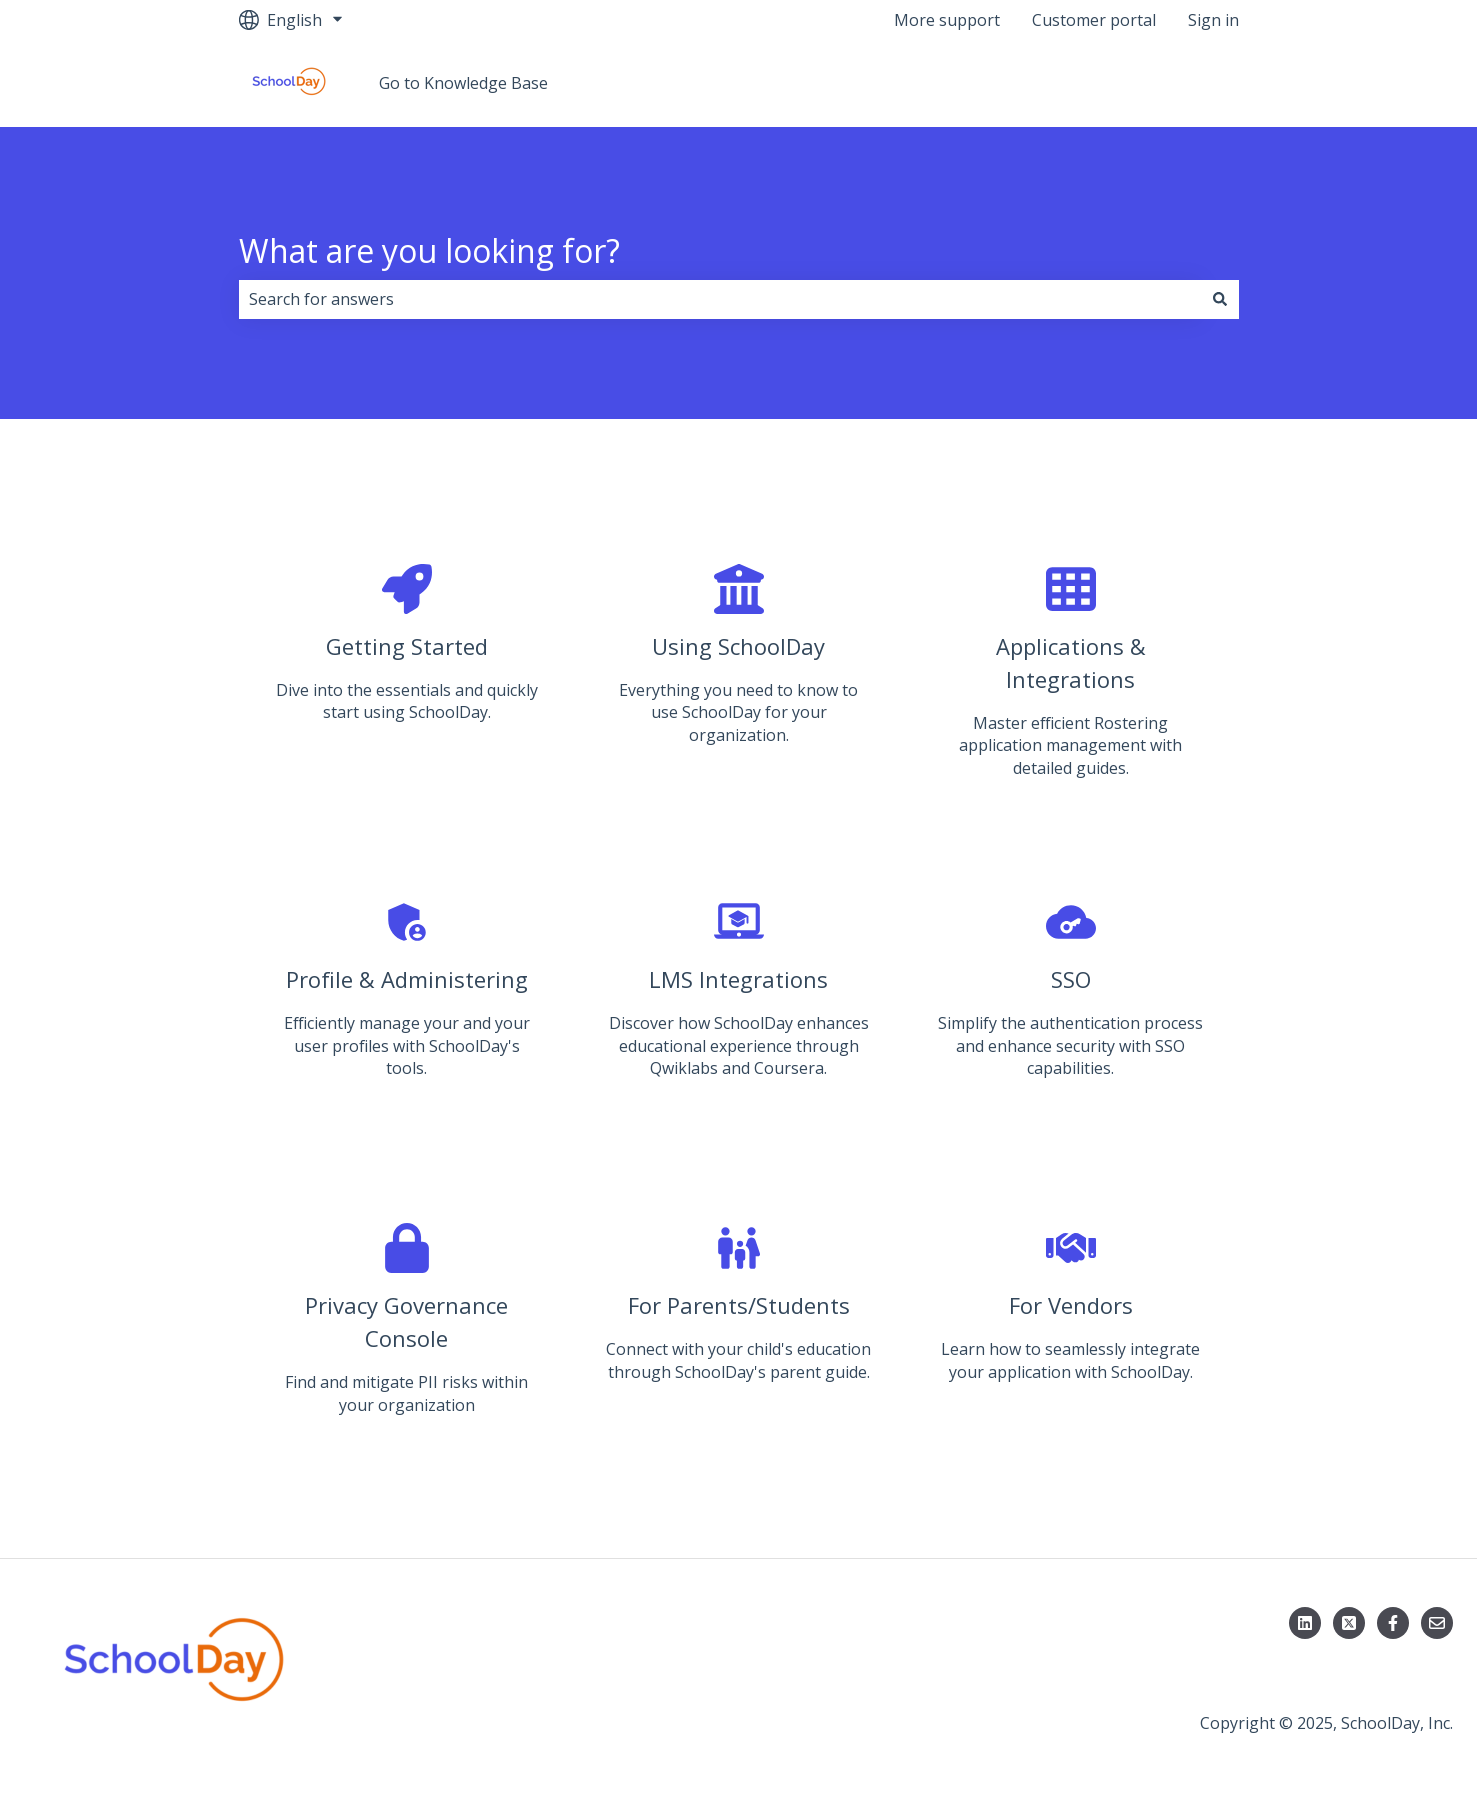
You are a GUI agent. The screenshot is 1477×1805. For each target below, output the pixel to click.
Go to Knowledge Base (463, 83)
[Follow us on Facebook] (1393, 1623)
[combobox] (720, 299)
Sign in (1213, 20)
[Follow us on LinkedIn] (1305, 1623)
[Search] (1220, 299)
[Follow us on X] (1349, 1623)
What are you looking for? (429, 250)
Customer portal (1094, 20)
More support (947, 20)
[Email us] (1437, 1623)
